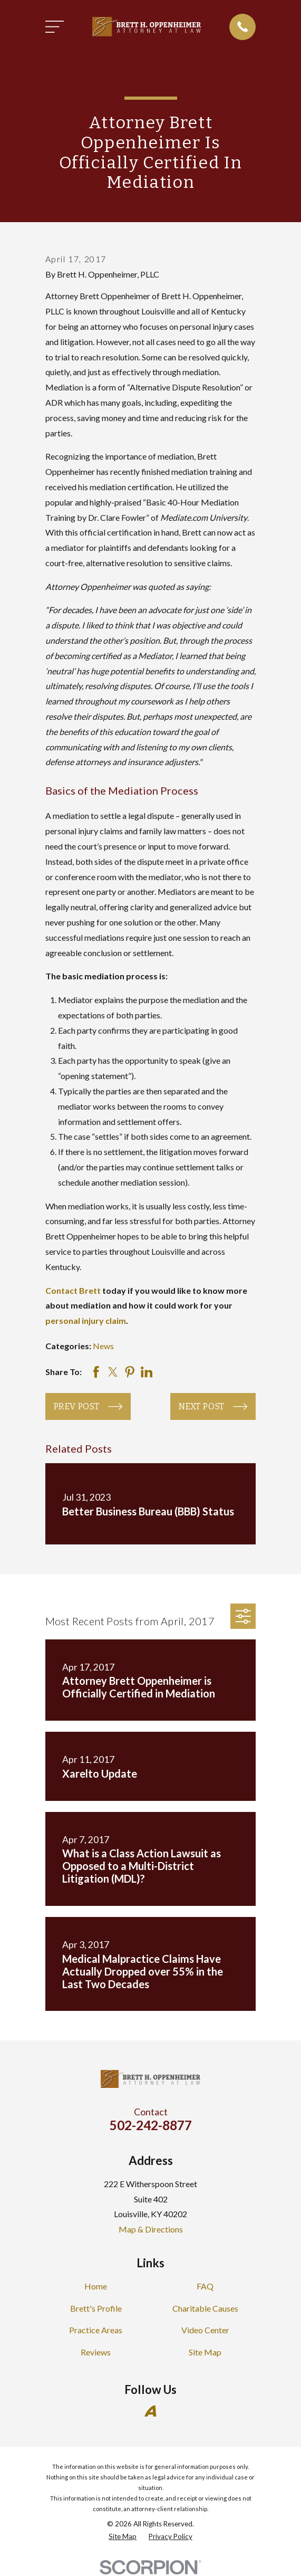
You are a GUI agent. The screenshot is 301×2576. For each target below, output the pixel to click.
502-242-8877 (151, 2125)
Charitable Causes (205, 2308)
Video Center (205, 2330)
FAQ (205, 2286)
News (103, 1346)
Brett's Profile (96, 2308)
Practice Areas (95, 2330)
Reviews (96, 2352)
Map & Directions (151, 2229)
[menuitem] (123, 2537)
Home (95, 2286)
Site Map (205, 2352)
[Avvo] (150, 2411)
